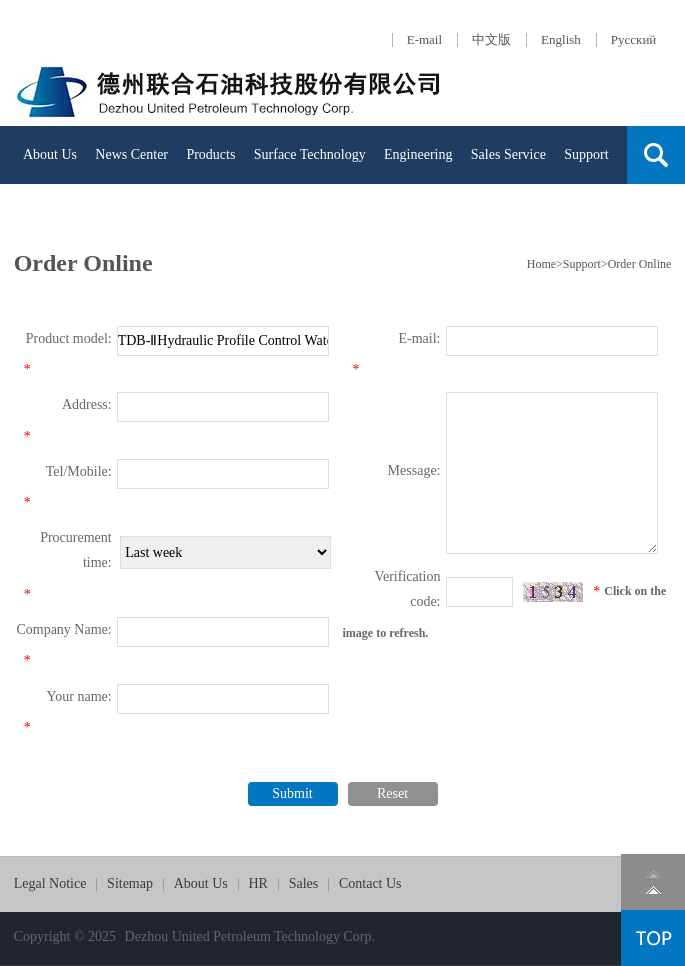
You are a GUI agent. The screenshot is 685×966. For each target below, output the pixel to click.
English (561, 39)
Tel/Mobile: (79, 471)
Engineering (418, 154)
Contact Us (92, 212)
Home (541, 264)
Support (586, 154)
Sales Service (508, 154)
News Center (131, 154)
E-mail (424, 39)
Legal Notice (50, 883)
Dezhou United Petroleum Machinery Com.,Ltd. (230, 88)
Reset (392, 793)
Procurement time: (76, 550)
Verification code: (407, 589)
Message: (414, 470)
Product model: (69, 338)
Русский (634, 39)
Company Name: (63, 629)
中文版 (491, 39)
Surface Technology (310, 154)
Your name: (79, 696)
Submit (292, 793)
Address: (87, 404)
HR (32, 212)
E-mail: (420, 338)
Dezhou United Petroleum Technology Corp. (250, 936)
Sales (304, 883)
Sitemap (130, 883)
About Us (50, 154)
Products (210, 154)
